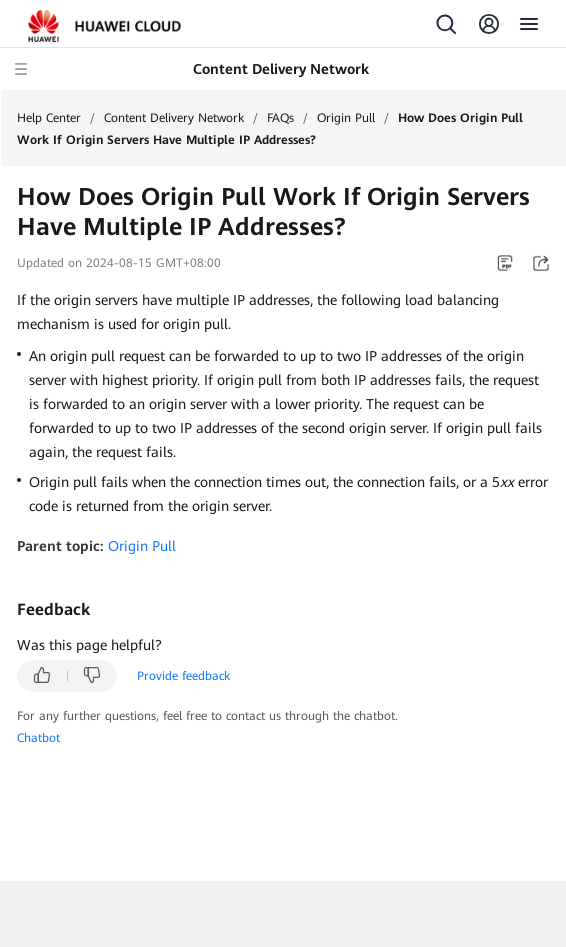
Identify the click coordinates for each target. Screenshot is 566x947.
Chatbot (38, 738)
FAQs (280, 118)
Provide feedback (183, 676)
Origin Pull (346, 118)
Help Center (49, 118)
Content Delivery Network (174, 118)
